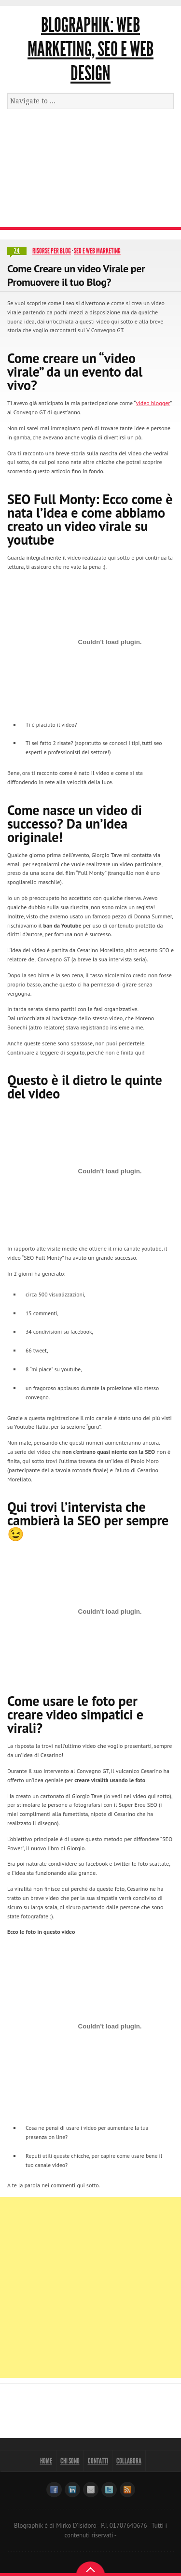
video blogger (153, 403)
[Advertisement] (90, 171)
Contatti (98, 2460)
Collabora (128, 2460)
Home (46, 2460)
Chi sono (70, 2460)
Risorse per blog (51, 250)
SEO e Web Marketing (97, 250)
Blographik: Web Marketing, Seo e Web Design (90, 49)
